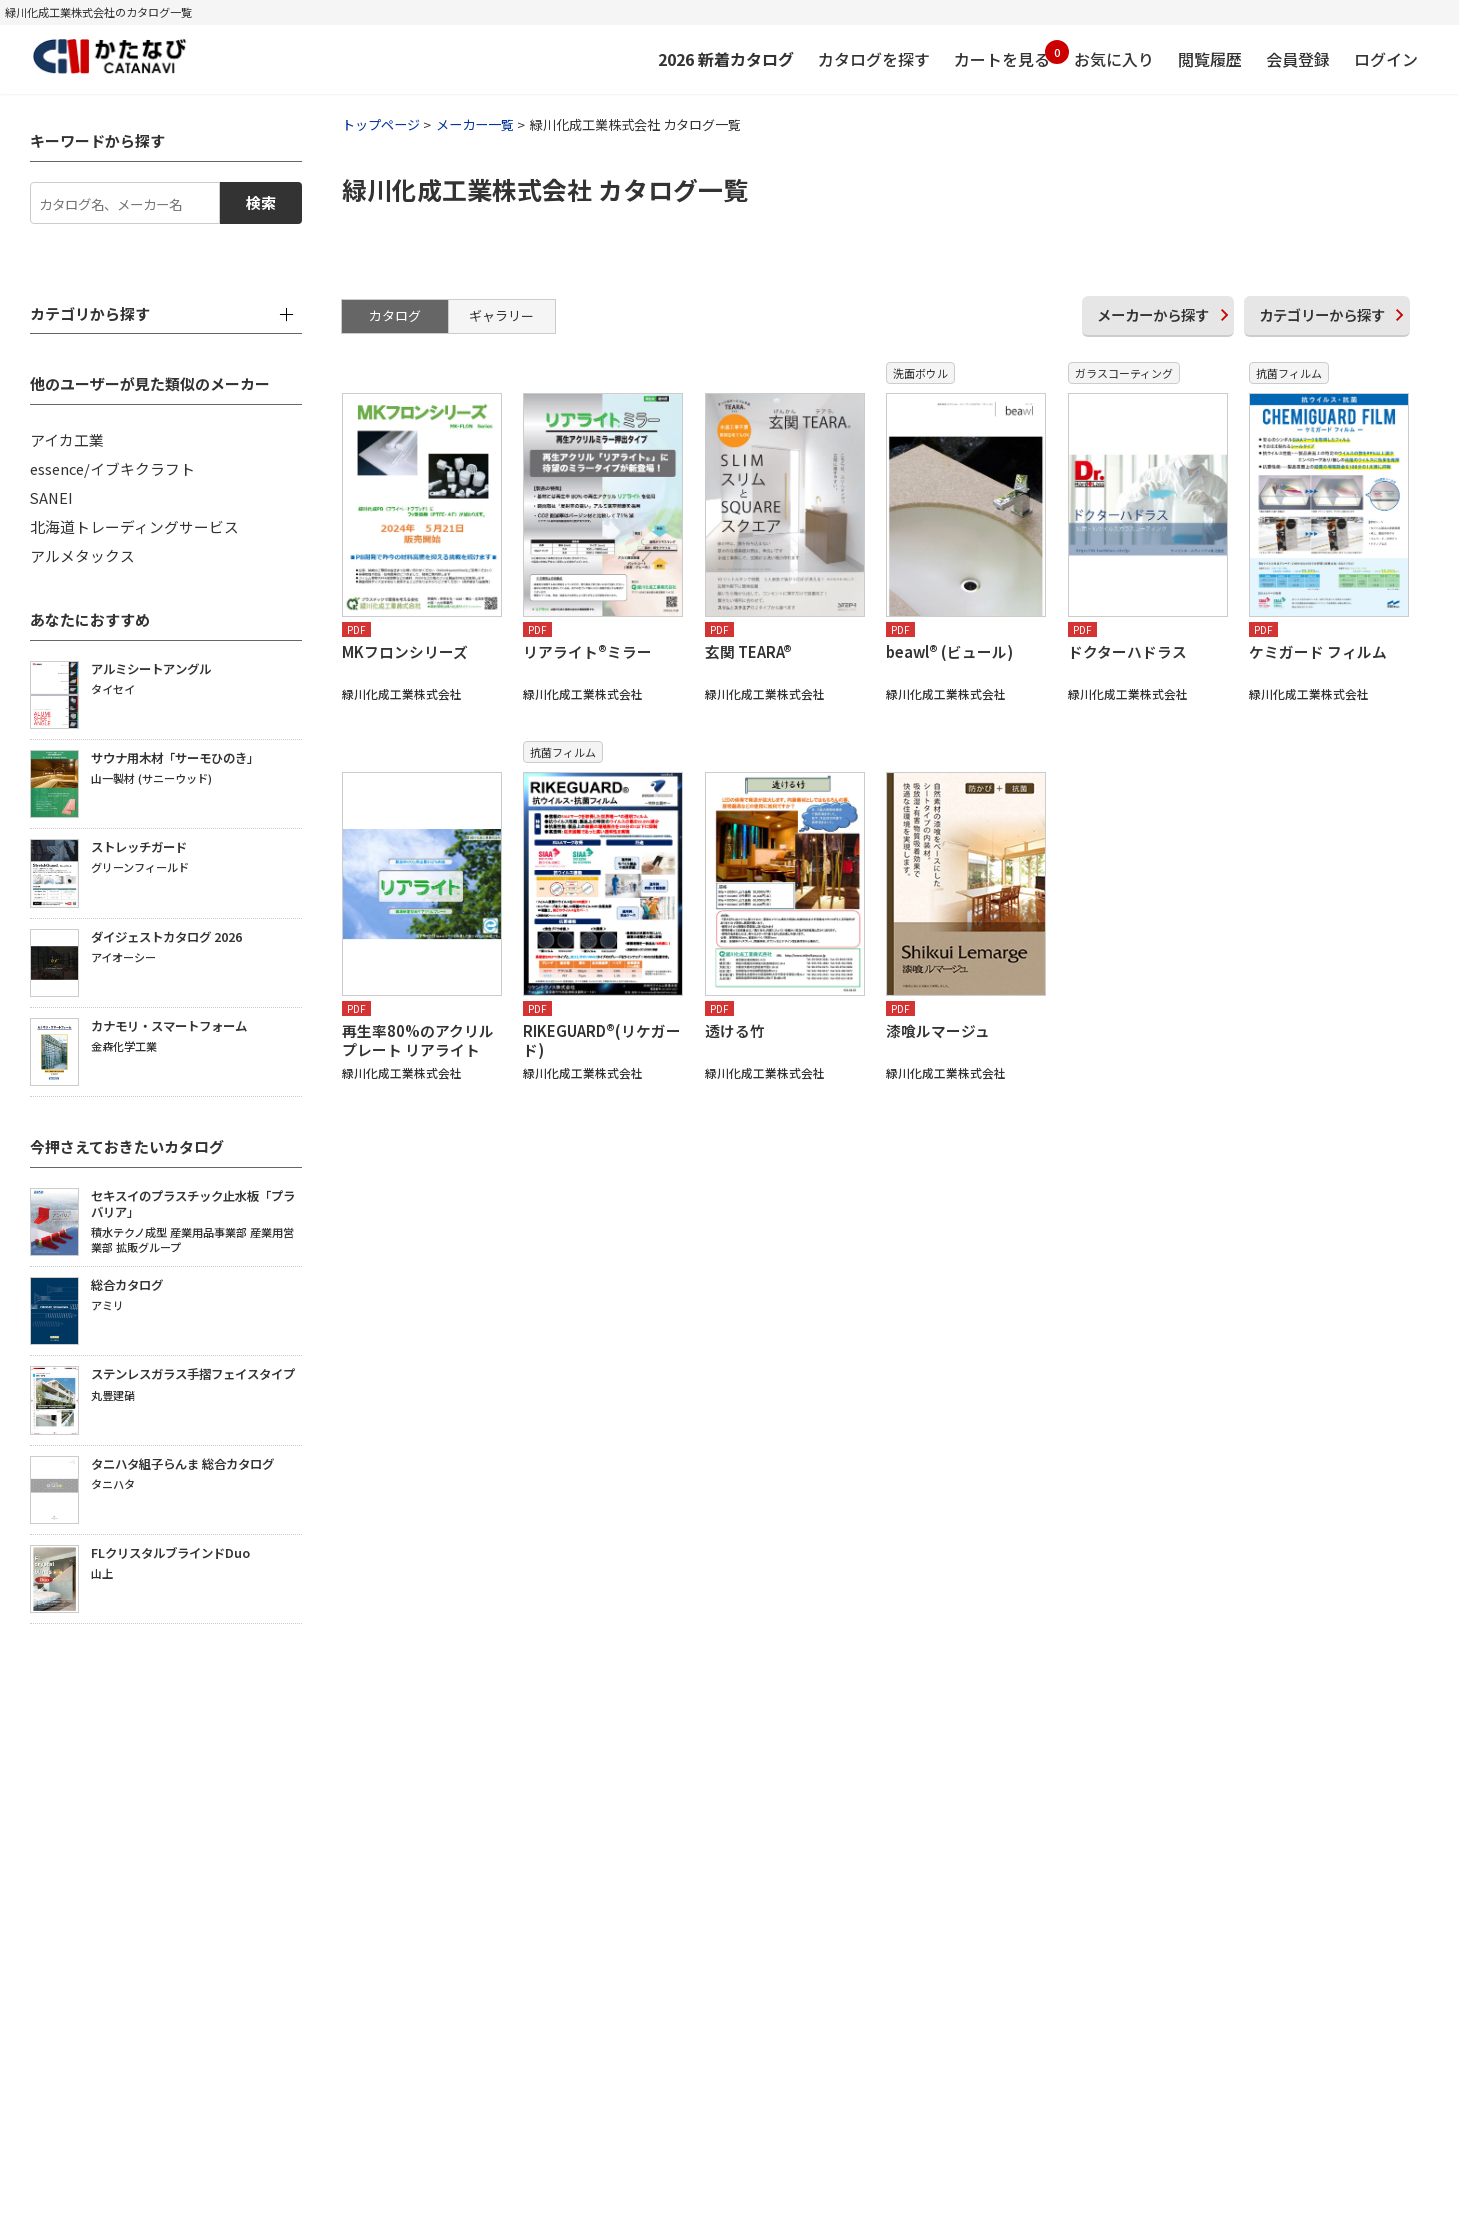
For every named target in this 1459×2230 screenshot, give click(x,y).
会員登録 (1298, 59)
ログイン (1386, 59)
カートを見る (1002, 55)
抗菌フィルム (1289, 373)
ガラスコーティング (1124, 373)
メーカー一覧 (475, 124)
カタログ (395, 315)
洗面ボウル (920, 373)
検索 (261, 202)
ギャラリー (501, 315)
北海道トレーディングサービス (134, 526)
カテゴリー (1322, 314)
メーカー (1153, 314)
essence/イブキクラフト (112, 468)
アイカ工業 (67, 439)
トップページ (381, 124)
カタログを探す (874, 59)
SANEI (51, 497)
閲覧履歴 (1210, 59)
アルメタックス (82, 555)
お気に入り (1114, 59)
